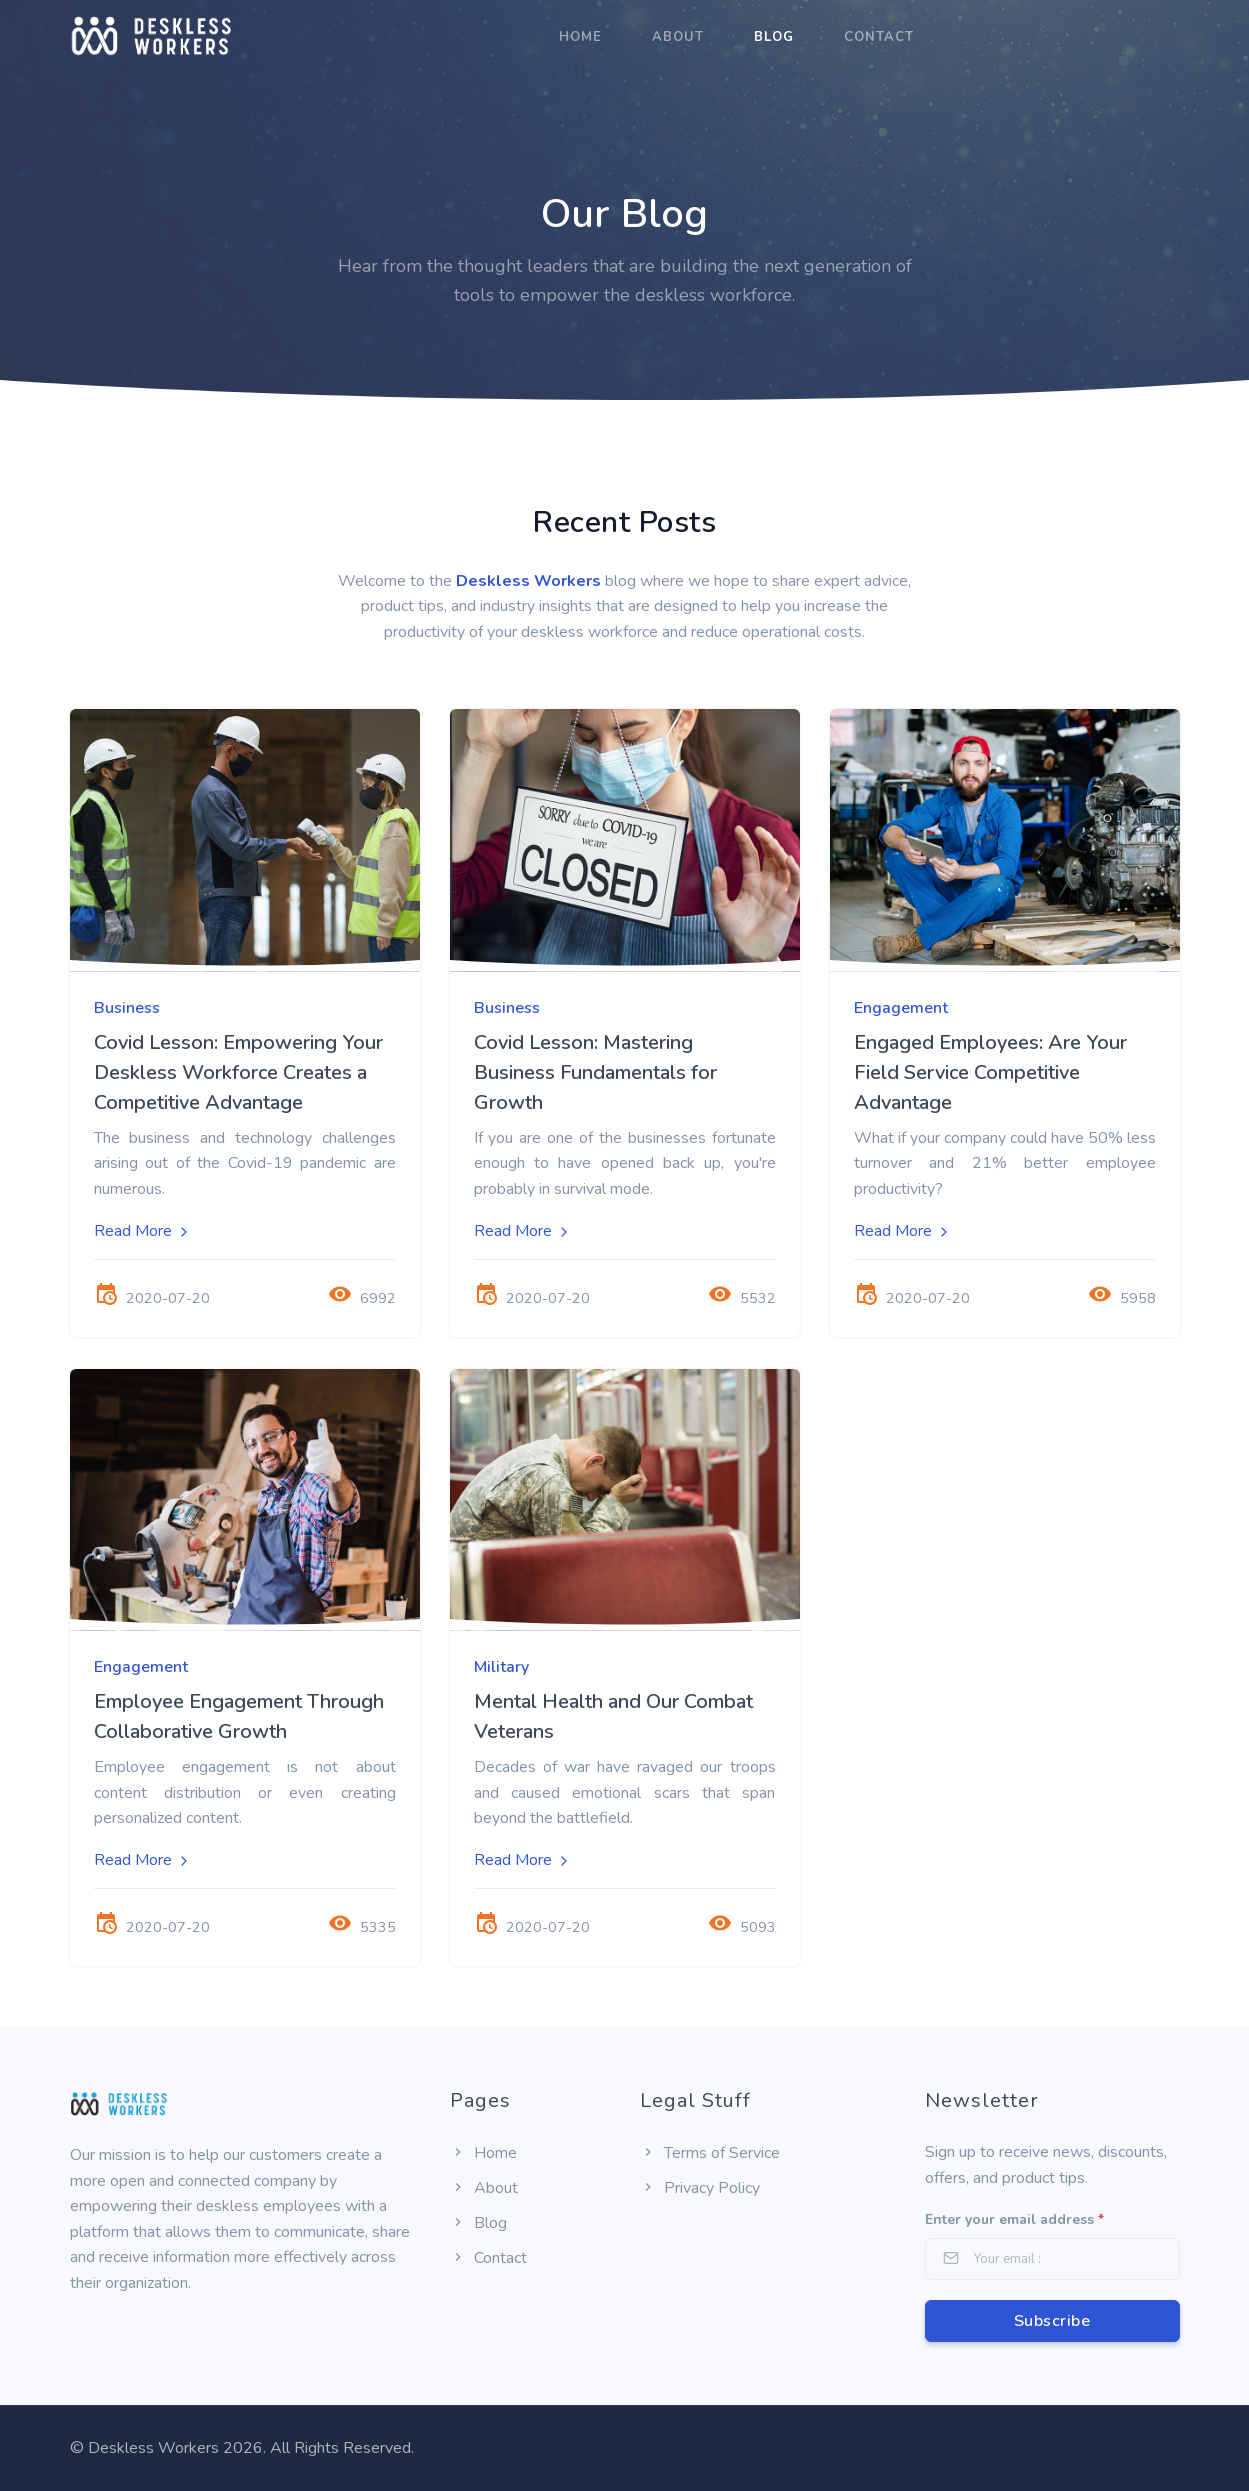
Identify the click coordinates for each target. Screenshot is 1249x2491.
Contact (879, 37)
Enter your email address (1014, 2219)
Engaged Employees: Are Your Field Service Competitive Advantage (990, 1072)
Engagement (901, 1008)
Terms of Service (710, 2153)
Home (580, 37)
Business (127, 1008)
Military (501, 1667)
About (678, 37)
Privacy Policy (700, 2188)
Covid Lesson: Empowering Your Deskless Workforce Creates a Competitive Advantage (238, 1072)
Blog (774, 37)
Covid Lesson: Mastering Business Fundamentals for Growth (595, 1072)
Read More (143, 1231)
